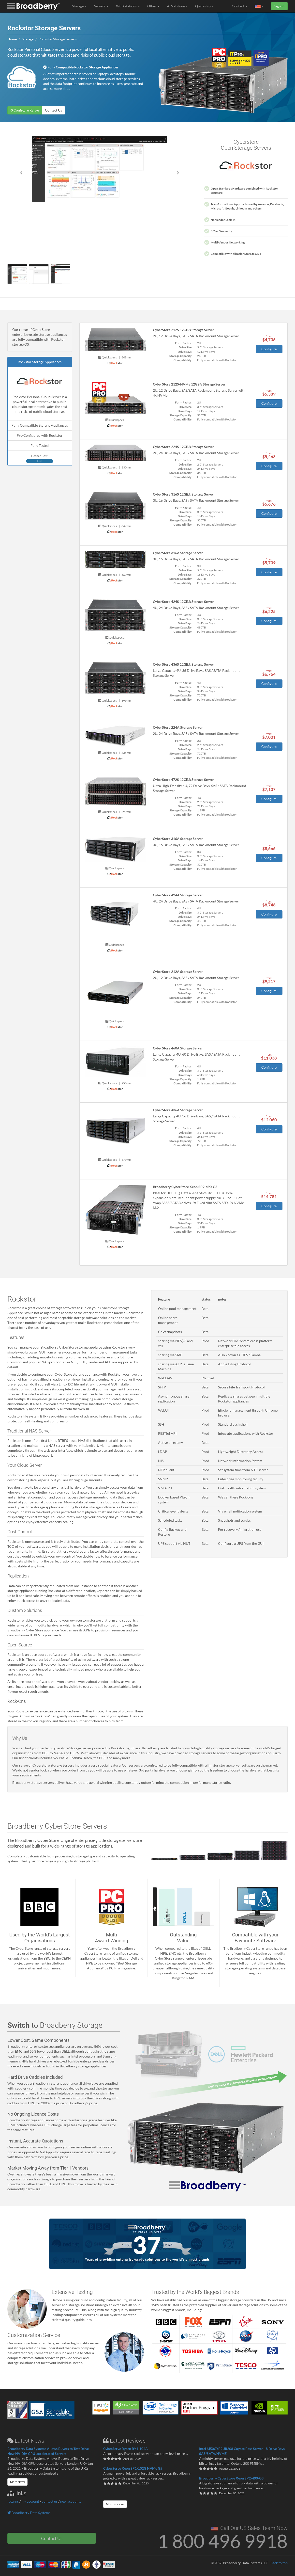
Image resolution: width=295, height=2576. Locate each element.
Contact (239, 6)
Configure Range (25, 110)
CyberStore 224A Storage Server (178, 727)
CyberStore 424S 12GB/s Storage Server (183, 601)
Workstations (128, 6)
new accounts (70, 2501)
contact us (50, 2501)
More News (17, 2482)
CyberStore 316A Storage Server (178, 553)
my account (30, 2501)
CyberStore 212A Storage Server (178, 971)
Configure (269, 349)
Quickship (204, 6)
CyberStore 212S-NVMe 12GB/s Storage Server (189, 384)
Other (153, 6)
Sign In (279, 6)
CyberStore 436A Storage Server (178, 1110)
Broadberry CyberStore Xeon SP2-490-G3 (185, 1187)
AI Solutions (177, 6)
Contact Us (53, 110)
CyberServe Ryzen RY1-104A (125, 2449)
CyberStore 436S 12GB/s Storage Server (183, 664)
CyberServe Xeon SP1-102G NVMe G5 (132, 2468)
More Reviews (115, 2504)
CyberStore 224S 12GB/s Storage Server (183, 447)
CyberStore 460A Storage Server (178, 1048)
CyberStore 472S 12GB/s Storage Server (183, 779)
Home (12, 39)
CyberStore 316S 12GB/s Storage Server (183, 494)
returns (13, 2501)
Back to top (279, 2563)
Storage (79, 6)
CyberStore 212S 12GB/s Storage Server (183, 330)
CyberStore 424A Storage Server (178, 895)
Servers (101, 6)
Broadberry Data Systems (28, 2513)
